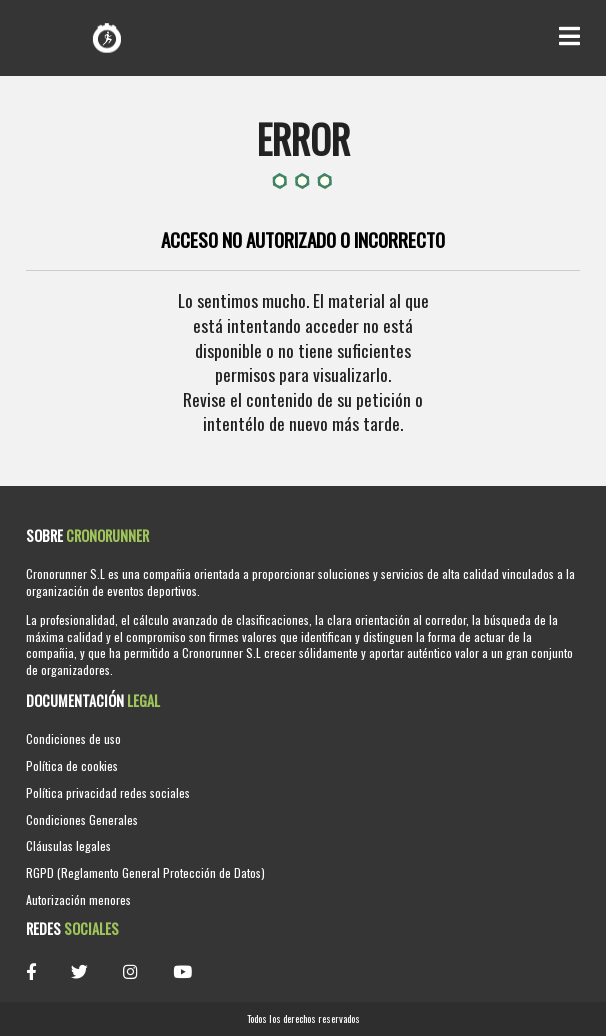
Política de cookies (72, 765)
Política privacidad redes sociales (108, 792)
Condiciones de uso (73, 738)
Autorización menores (78, 899)
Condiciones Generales (82, 819)
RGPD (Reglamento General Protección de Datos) (145, 872)
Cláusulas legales (68, 845)
